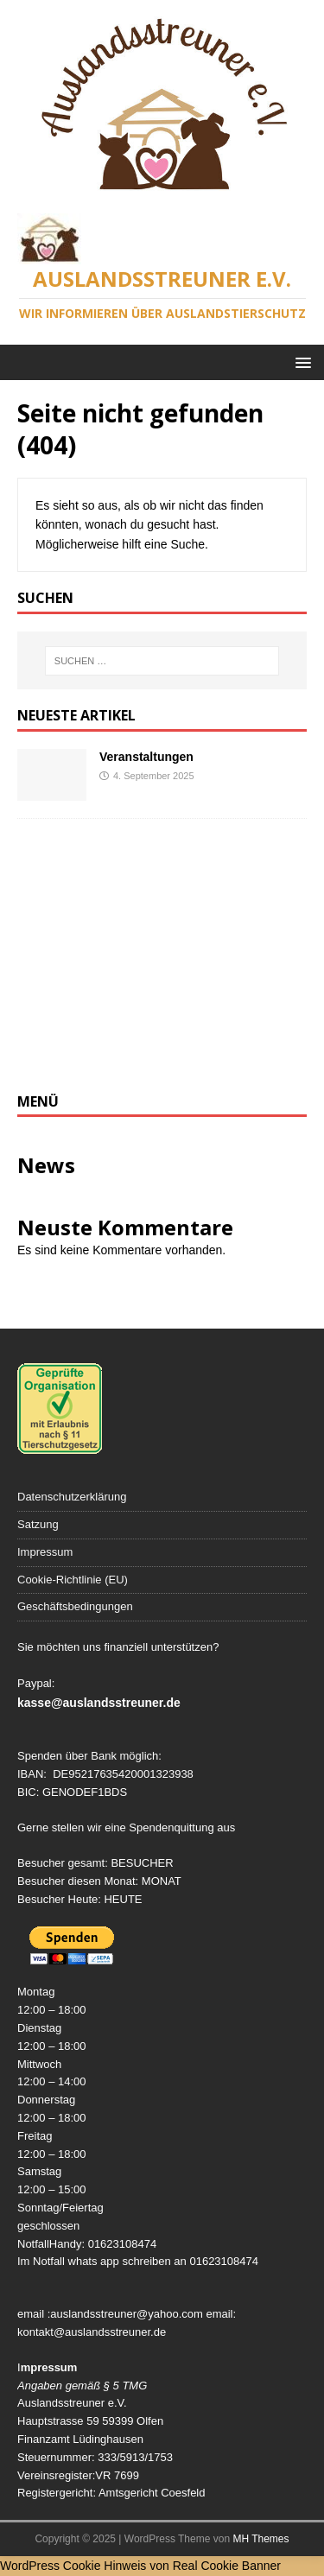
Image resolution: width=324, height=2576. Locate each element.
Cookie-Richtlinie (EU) (72, 1579)
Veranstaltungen (146, 757)
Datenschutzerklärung (71, 1496)
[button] (300, 361)
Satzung (38, 1524)
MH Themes (260, 2539)
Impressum (45, 1551)
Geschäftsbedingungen (75, 1606)
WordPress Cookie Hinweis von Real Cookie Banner (140, 2566)
